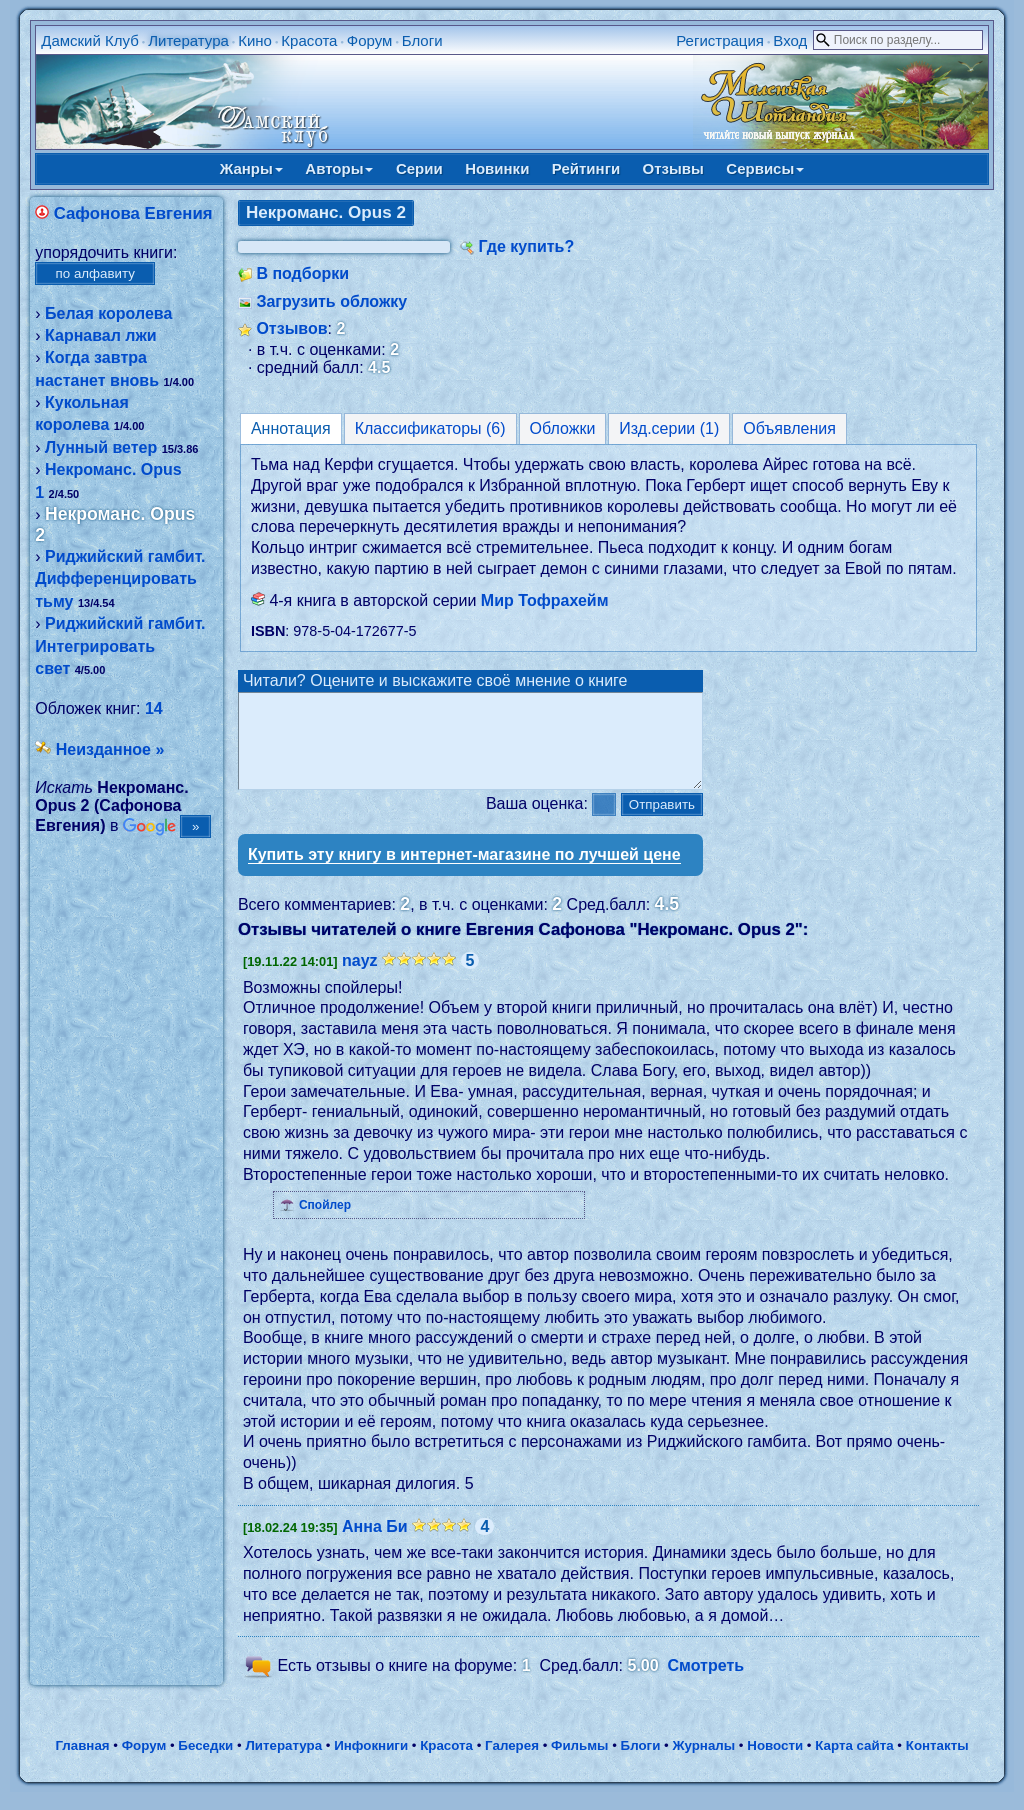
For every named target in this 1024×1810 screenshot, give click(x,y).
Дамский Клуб (90, 40)
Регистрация (720, 40)
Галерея (512, 1763)
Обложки (563, 428)
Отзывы (673, 168)
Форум (370, 40)
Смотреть (706, 1684)
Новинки (497, 168)
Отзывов (291, 328)
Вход (790, 40)
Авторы (339, 168)
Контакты (937, 1763)
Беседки (205, 1763)
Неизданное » (110, 749)
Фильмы (579, 1763)
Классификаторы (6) (430, 428)
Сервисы (765, 168)
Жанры (251, 168)
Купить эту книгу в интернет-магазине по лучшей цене (464, 872)
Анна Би (375, 1544)
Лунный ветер (101, 447)
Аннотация (291, 428)
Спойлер (325, 1223)
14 (154, 708)
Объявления (789, 428)
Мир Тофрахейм (545, 600)
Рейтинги (586, 168)
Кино (255, 40)
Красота (309, 40)
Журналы (703, 1763)
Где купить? (526, 246)
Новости (775, 1763)
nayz (360, 978)
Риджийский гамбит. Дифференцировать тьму (120, 579)
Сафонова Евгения (133, 213)
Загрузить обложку (331, 301)
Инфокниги (371, 1763)
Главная (82, 1763)
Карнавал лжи (101, 335)
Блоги (422, 40)
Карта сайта (854, 1763)
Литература (188, 40)
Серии (419, 168)
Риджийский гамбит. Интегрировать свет (120, 646)
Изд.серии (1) (669, 428)
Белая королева (108, 313)
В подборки (302, 273)
